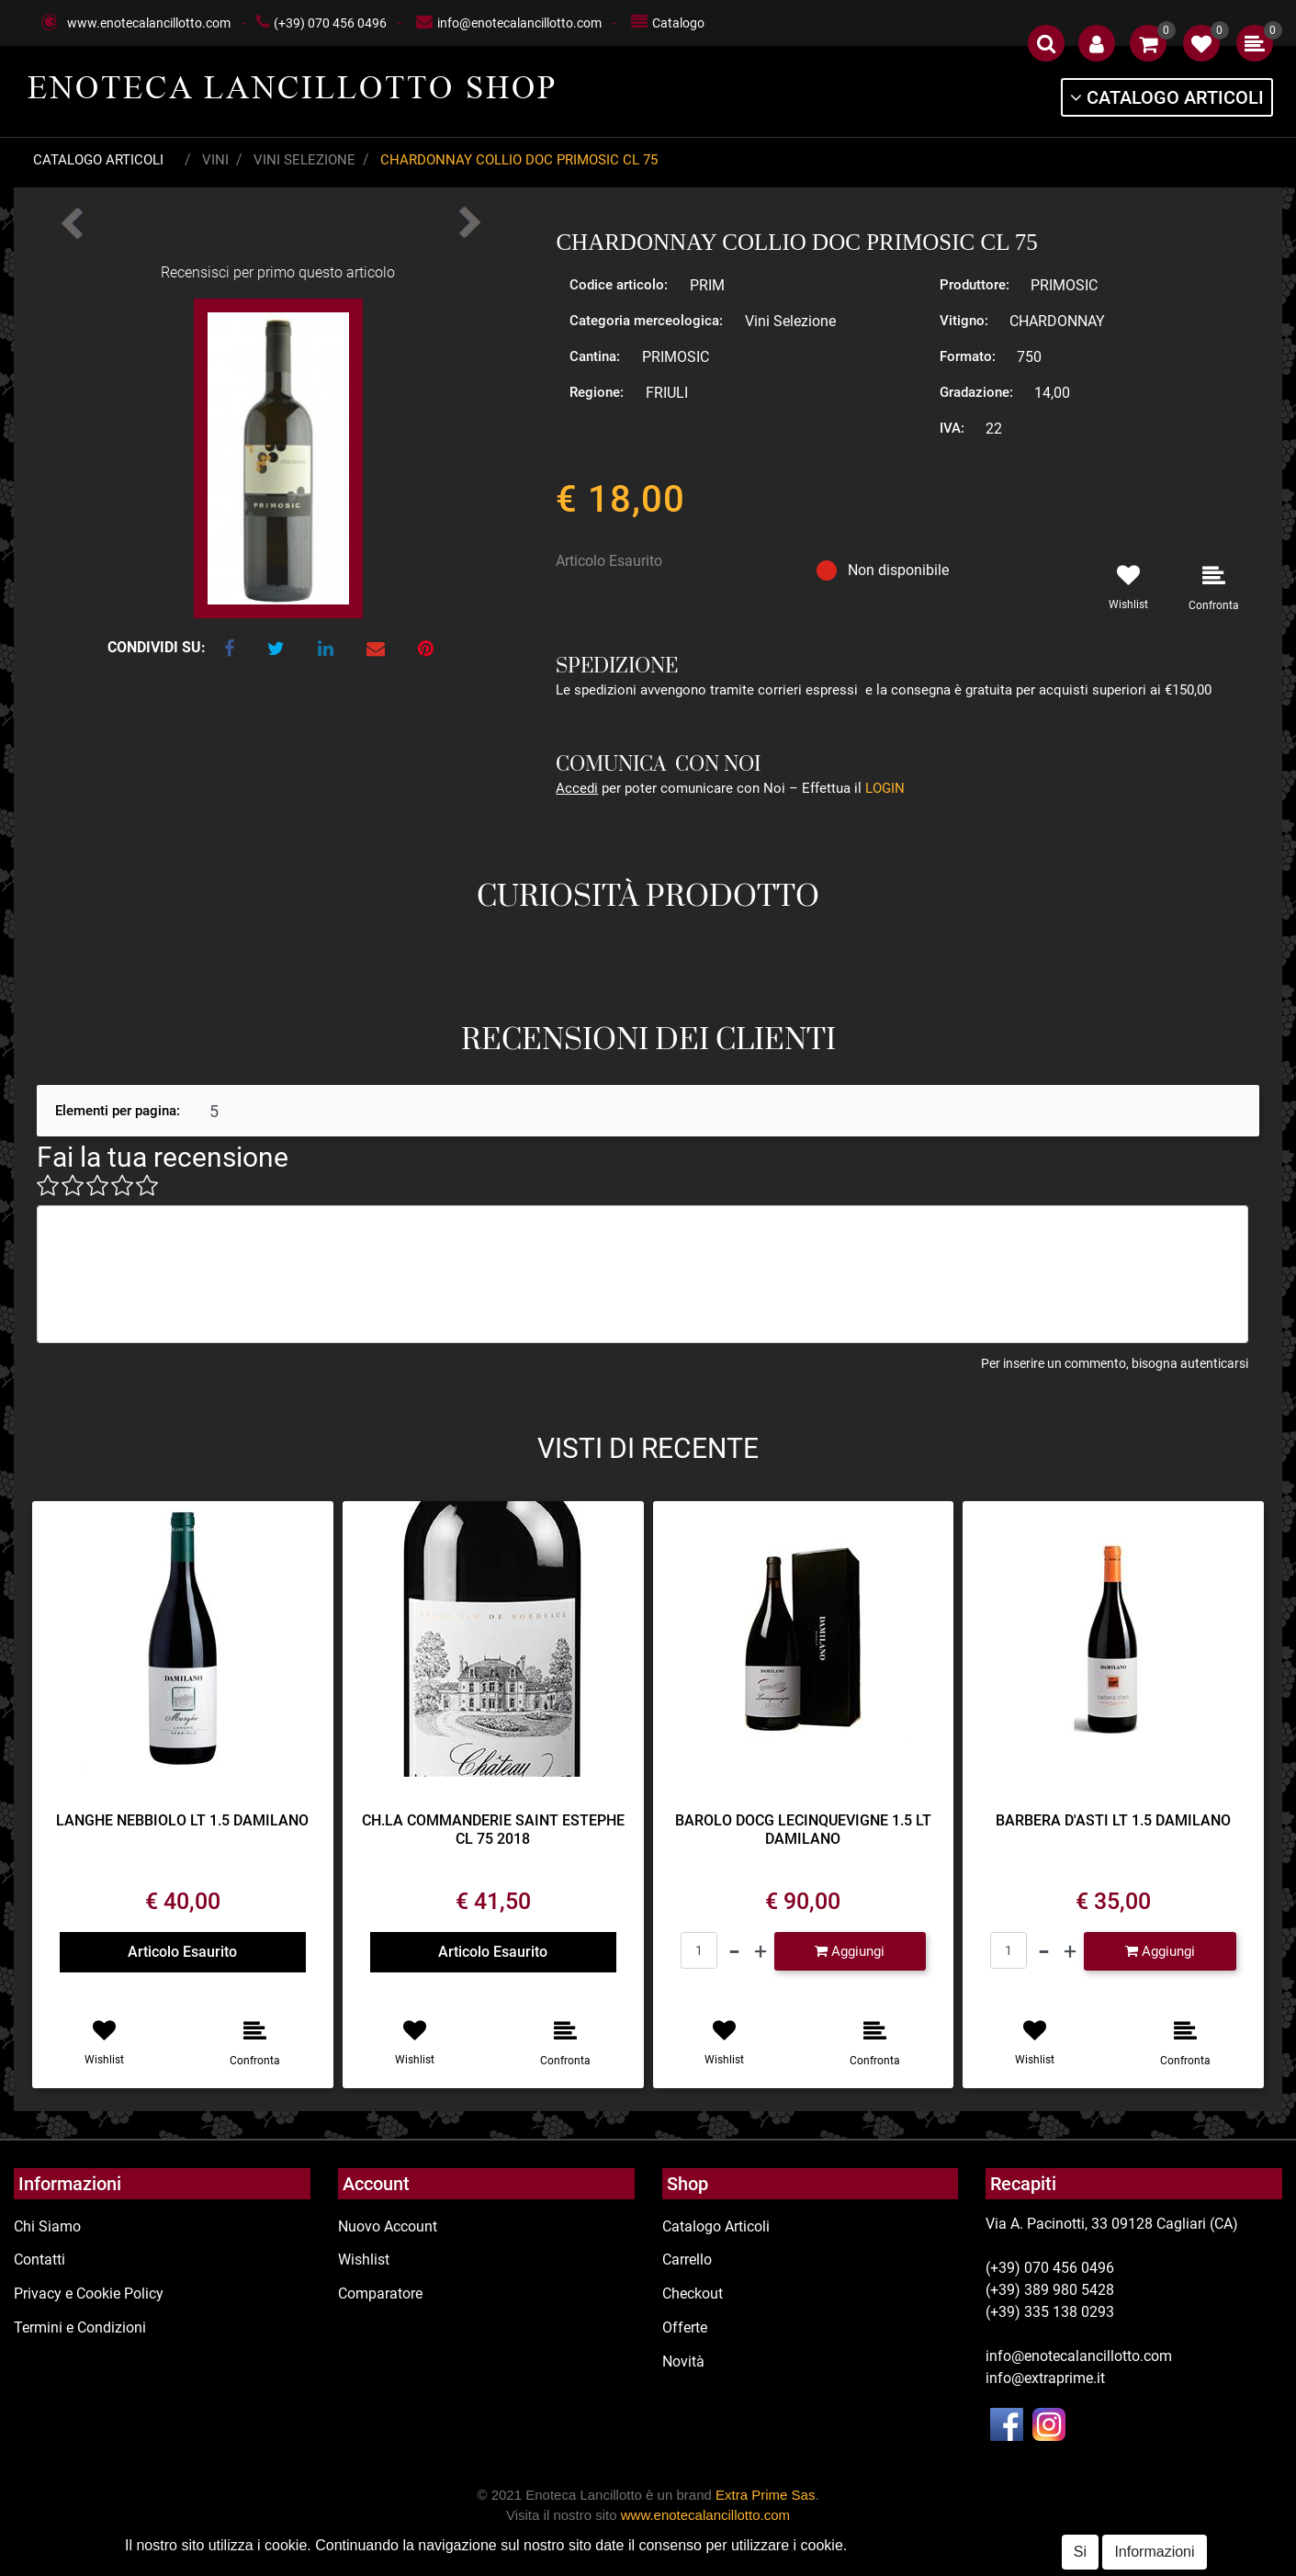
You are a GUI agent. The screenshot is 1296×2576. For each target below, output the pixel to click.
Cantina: (594, 356)
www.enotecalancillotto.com (149, 23)
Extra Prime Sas (765, 2495)
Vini (215, 160)
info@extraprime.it (1045, 2378)
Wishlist (363, 2259)
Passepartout (717, 2565)
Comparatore (380, 2293)
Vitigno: (964, 320)
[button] (1046, 43)
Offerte (684, 2327)
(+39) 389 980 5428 (1050, 2290)
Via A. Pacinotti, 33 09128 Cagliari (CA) (1112, 2223)
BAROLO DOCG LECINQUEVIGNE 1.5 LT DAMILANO (803, 1829)
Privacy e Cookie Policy (88, 2293)
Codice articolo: (618, 285)
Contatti (39, 2259)
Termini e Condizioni (80, 2327)
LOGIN (885, 788)
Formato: (968, 356)
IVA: (952, 428)
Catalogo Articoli (98, 160)
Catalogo (678, 23)
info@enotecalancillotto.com (519, 23)
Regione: (596, 392)
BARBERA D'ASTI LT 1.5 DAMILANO (1113, 1820)
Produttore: (974, 285)
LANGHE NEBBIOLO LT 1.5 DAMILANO (182, 1820)
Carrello (687, 2259)
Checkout (692, 2293)
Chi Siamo (47, 2226)
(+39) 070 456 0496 (330, 23)
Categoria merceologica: (646, 320)
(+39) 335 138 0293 (1050, 2312)
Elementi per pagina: (117, 1110)
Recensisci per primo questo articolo (278, 272)
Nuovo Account (387, 2226)
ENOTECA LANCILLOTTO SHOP (293, 87)
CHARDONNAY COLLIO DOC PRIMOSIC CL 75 (519, 160)
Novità (683, 2361)
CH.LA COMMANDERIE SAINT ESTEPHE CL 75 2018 (493, 1829)
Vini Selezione (304, 160)
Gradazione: (976, 392)
